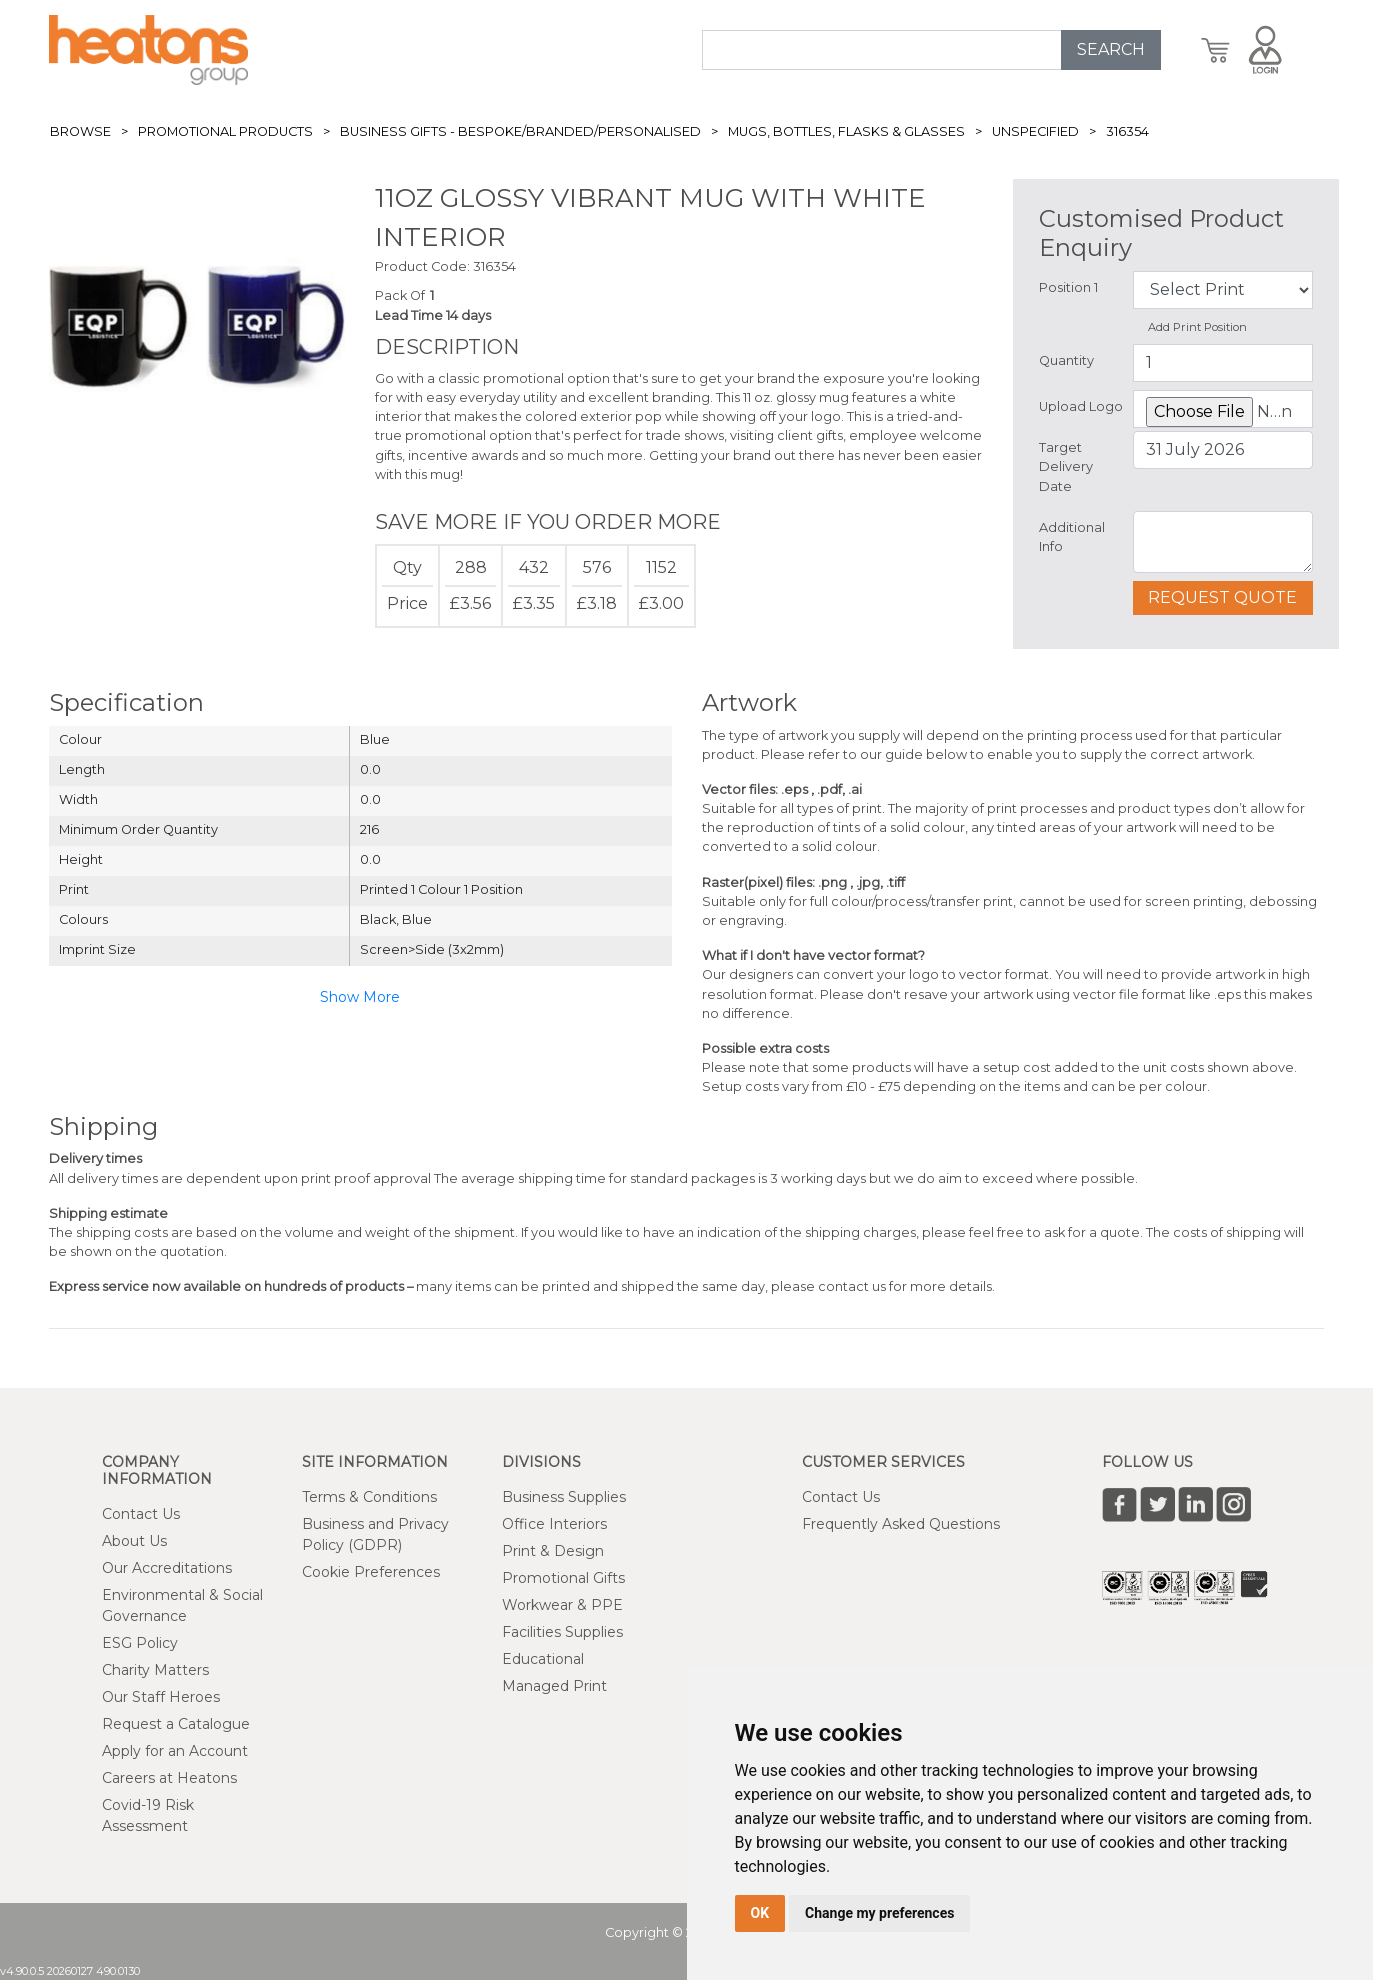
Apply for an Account (175, 1751)
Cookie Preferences (371, 1572)
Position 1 (1068, 287)
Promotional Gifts (563, 1578)
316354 (1127, 131)
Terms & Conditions (369, 1497)
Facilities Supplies (562, 1632)
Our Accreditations (167, 1568)
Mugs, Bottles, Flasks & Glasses (846, 131)
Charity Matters (155, 1670)
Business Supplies (564, 1497)
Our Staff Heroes (161, 1697)
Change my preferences (879, 1913)
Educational (543, 1659)
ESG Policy (140, 1643)
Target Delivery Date (1066, 466)
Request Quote (1222, 597)
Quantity (1066, 360)
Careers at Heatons (169, 1778)
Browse (80, 131)
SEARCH (1111, 49)
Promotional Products (225, 131)
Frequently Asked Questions (901, 1524)
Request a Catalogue (176, 1724)
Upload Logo (1081, 406)
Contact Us (141, 1514)
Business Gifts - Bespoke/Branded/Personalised (520, 131)
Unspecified (1035, 131)
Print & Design (553, 1551)
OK (760, 1913)
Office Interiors (554, 1524)
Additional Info (1072, 537)
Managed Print (554, 1686)
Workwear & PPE (562, 1605)
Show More (360, 997)
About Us (134, 1541)
